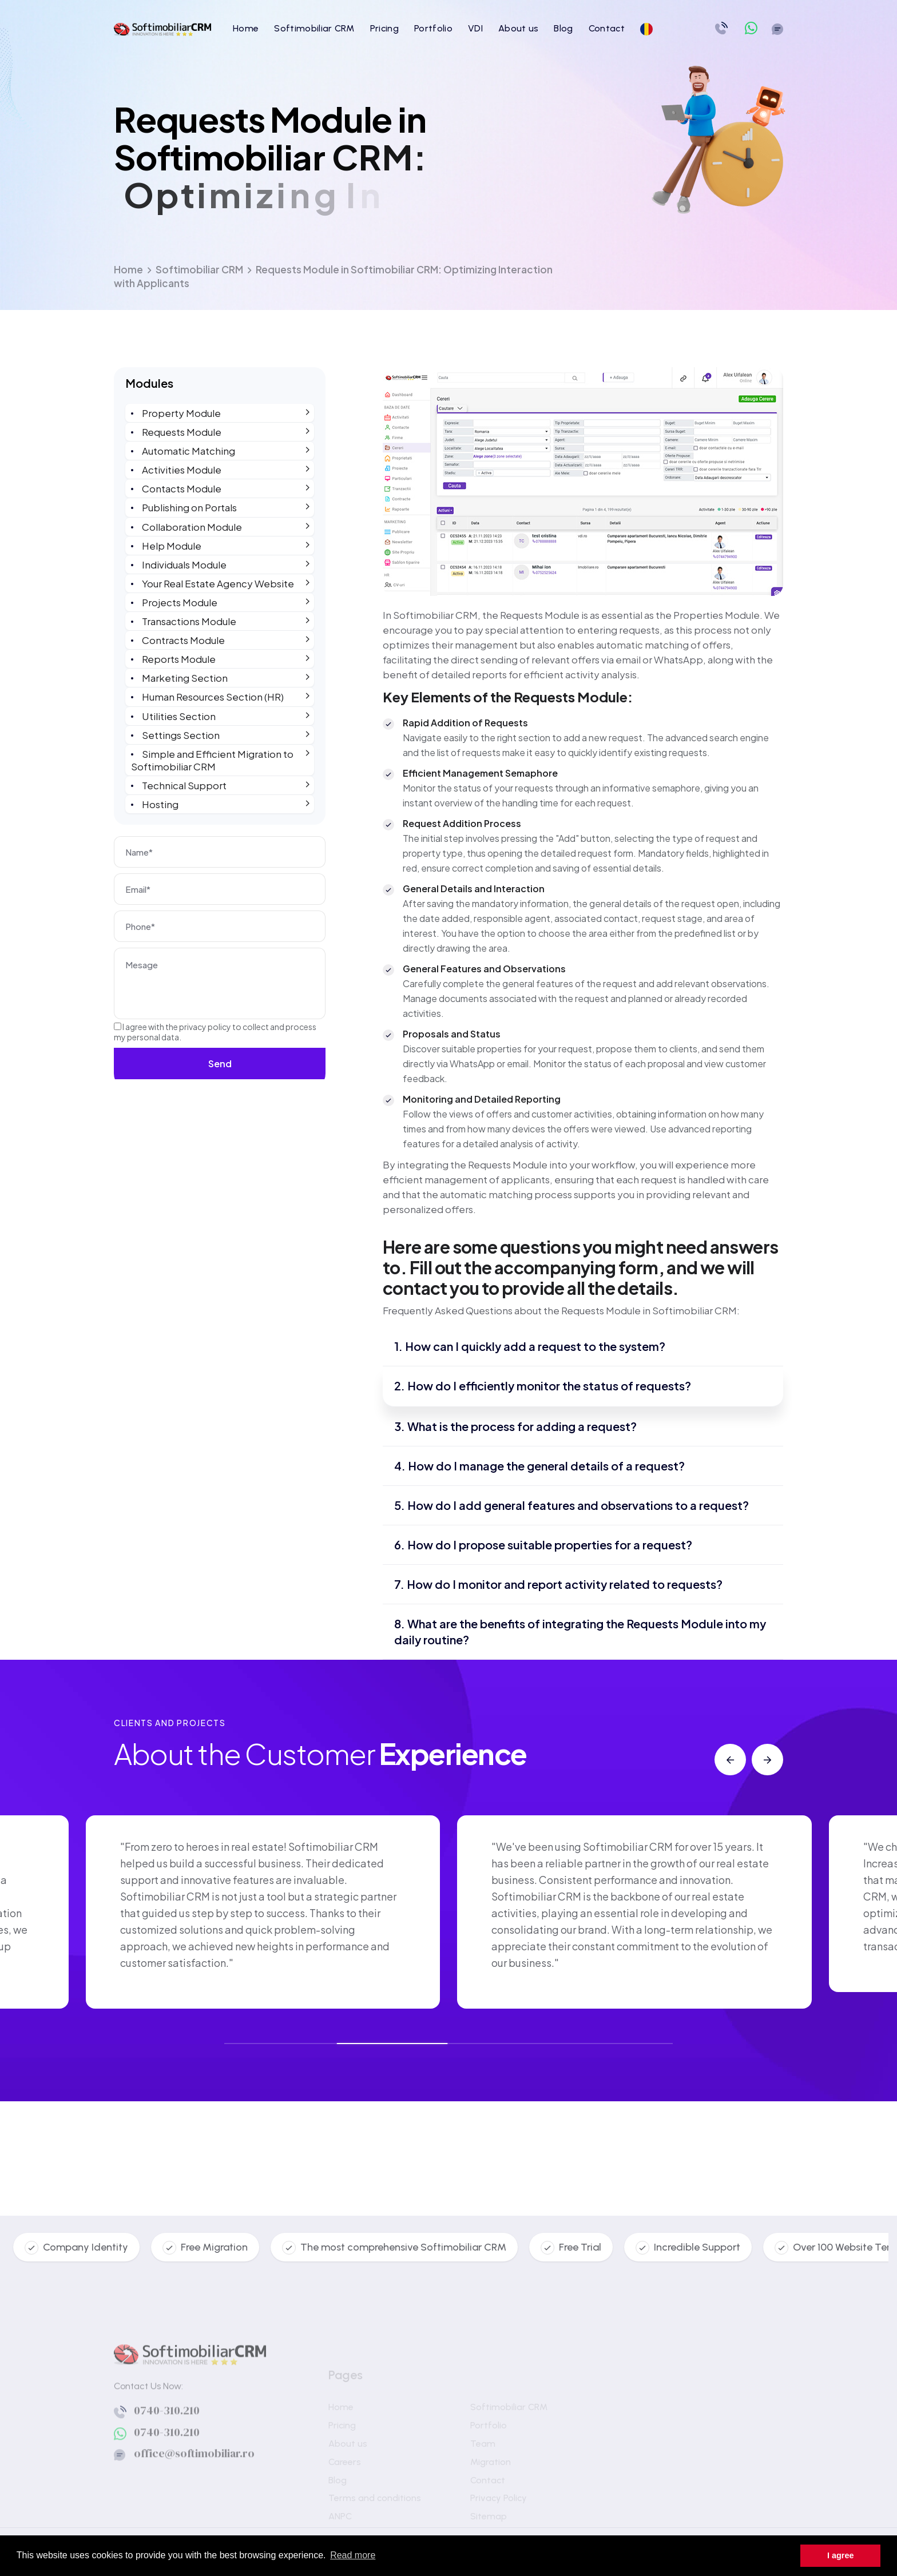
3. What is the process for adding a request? (515, 1426)
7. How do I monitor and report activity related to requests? (558, 1584)
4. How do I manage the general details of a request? (539, 1465)
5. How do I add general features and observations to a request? (571, 1505)
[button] (730, 1759)
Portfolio (433, 28)
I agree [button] (840, 2555)
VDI (475, 28)
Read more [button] (352, 2555)
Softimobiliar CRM (314, 28)
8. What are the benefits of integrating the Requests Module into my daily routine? (580, 1631)
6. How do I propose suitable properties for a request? (543, 1544)
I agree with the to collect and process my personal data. (215, 1031)
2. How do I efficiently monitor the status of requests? (542, 1385)
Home (246, 28)
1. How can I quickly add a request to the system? (529, 1346)
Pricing (384, 28)
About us (518, 28)
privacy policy (205, 1026)
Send (220, 1064)
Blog (563, 28)
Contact (607, 28)
